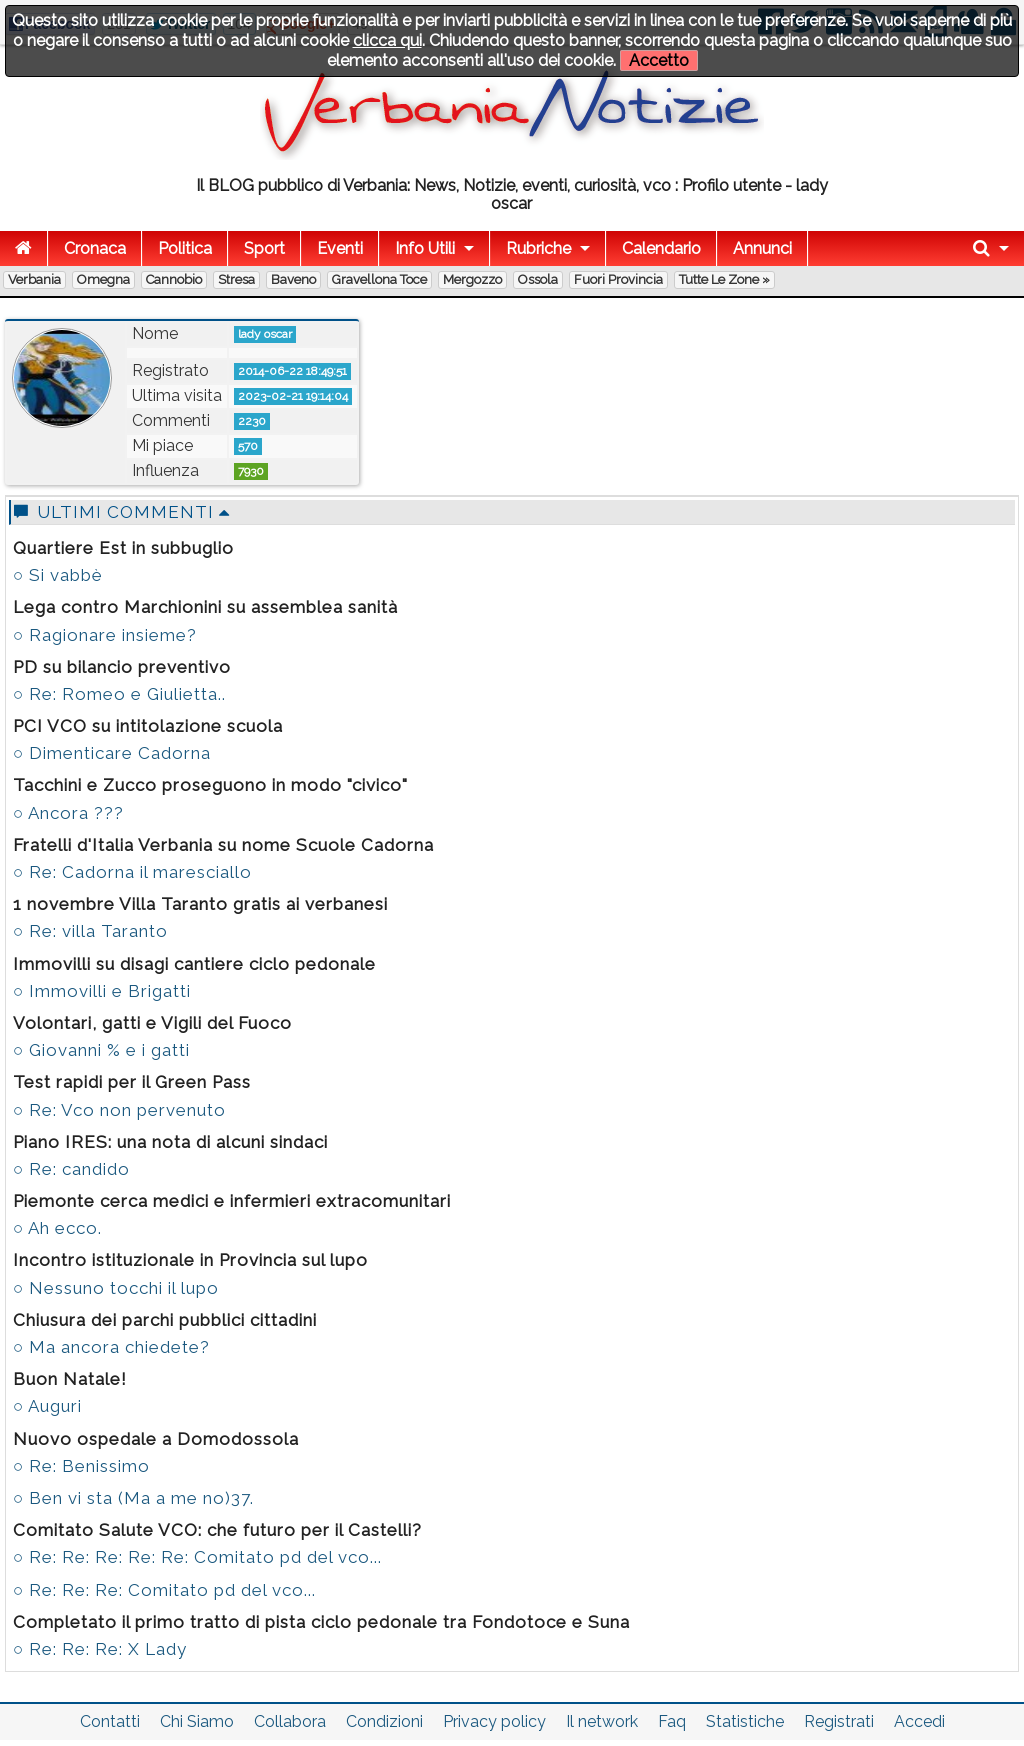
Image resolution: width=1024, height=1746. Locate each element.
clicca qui (387, 40)
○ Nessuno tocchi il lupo (116, 1288)
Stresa (236, 279)
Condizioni (384, 1721)
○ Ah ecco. (57, 1228)
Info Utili (425, 248)
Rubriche (538, 248)
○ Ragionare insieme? (105, 635)
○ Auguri (47, 1406)
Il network (602, 1721)
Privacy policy (494, 1721)
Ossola (538, 279)
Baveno (293, 279)
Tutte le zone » (724, 279)
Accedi (919, 1721)
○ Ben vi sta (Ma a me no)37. (133, 1498)
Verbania (34, 279)
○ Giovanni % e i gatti (101, 1050)
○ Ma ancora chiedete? (111, 1347)
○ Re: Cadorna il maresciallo (132, 872)
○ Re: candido (71, 1169)
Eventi (340, 248)
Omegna (103, 279)
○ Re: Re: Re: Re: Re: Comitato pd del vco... (197, 1557)
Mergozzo (472, 279)
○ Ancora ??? (68, 813)
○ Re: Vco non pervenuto (119, 1110)
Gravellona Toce (379, 279)
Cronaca (95, 248)
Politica (185, 248)
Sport (264, 248)
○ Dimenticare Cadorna (112, 753)
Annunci (762, 248)
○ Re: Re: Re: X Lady (100, 1649)
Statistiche (745, 1721)
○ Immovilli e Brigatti (102, 991)
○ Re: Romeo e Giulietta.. (119, 694)
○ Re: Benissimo (81, 1466)
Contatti (110, 1721)
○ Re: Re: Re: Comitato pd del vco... (164, 1590)
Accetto (659, 60)
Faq (672, 1721)
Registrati (839, 1721)
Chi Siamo (197, 1721)
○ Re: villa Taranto (90, 931)
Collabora (290, 1721)
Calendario (661, 248)
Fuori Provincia (618, 279)
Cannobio (174, 279)
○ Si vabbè (58, 575)
